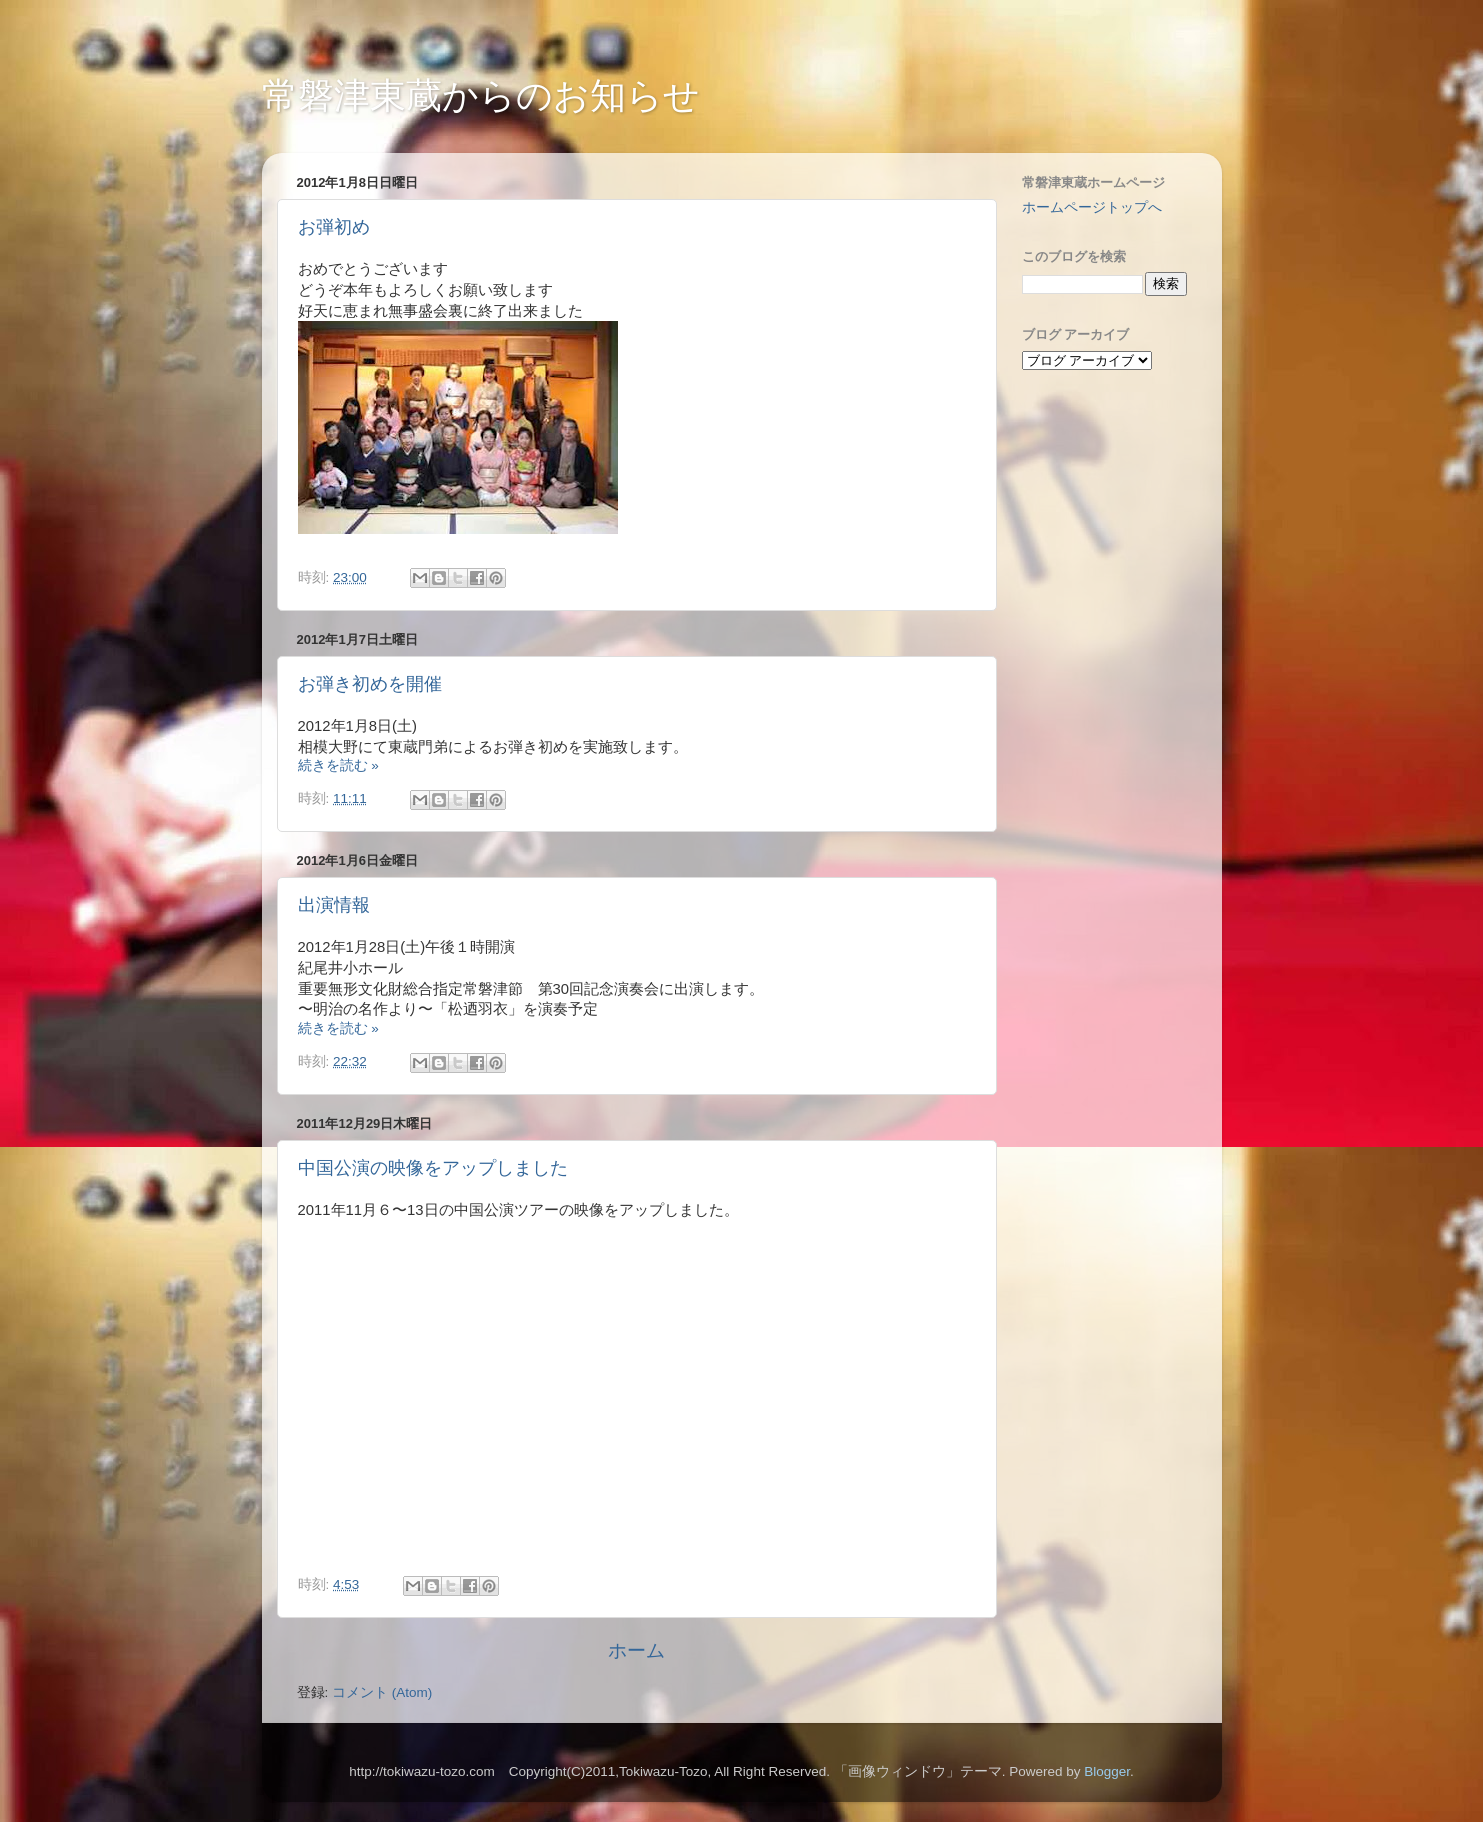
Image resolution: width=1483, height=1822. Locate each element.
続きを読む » (338, 765)
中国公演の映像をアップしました (433, 1168)
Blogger (1107, 1771)
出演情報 (334, 905)
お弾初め (334, 227)
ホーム (636, 1650)
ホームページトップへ (1092, 207)
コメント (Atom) (382, 1692)
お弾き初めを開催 (370, 684)
